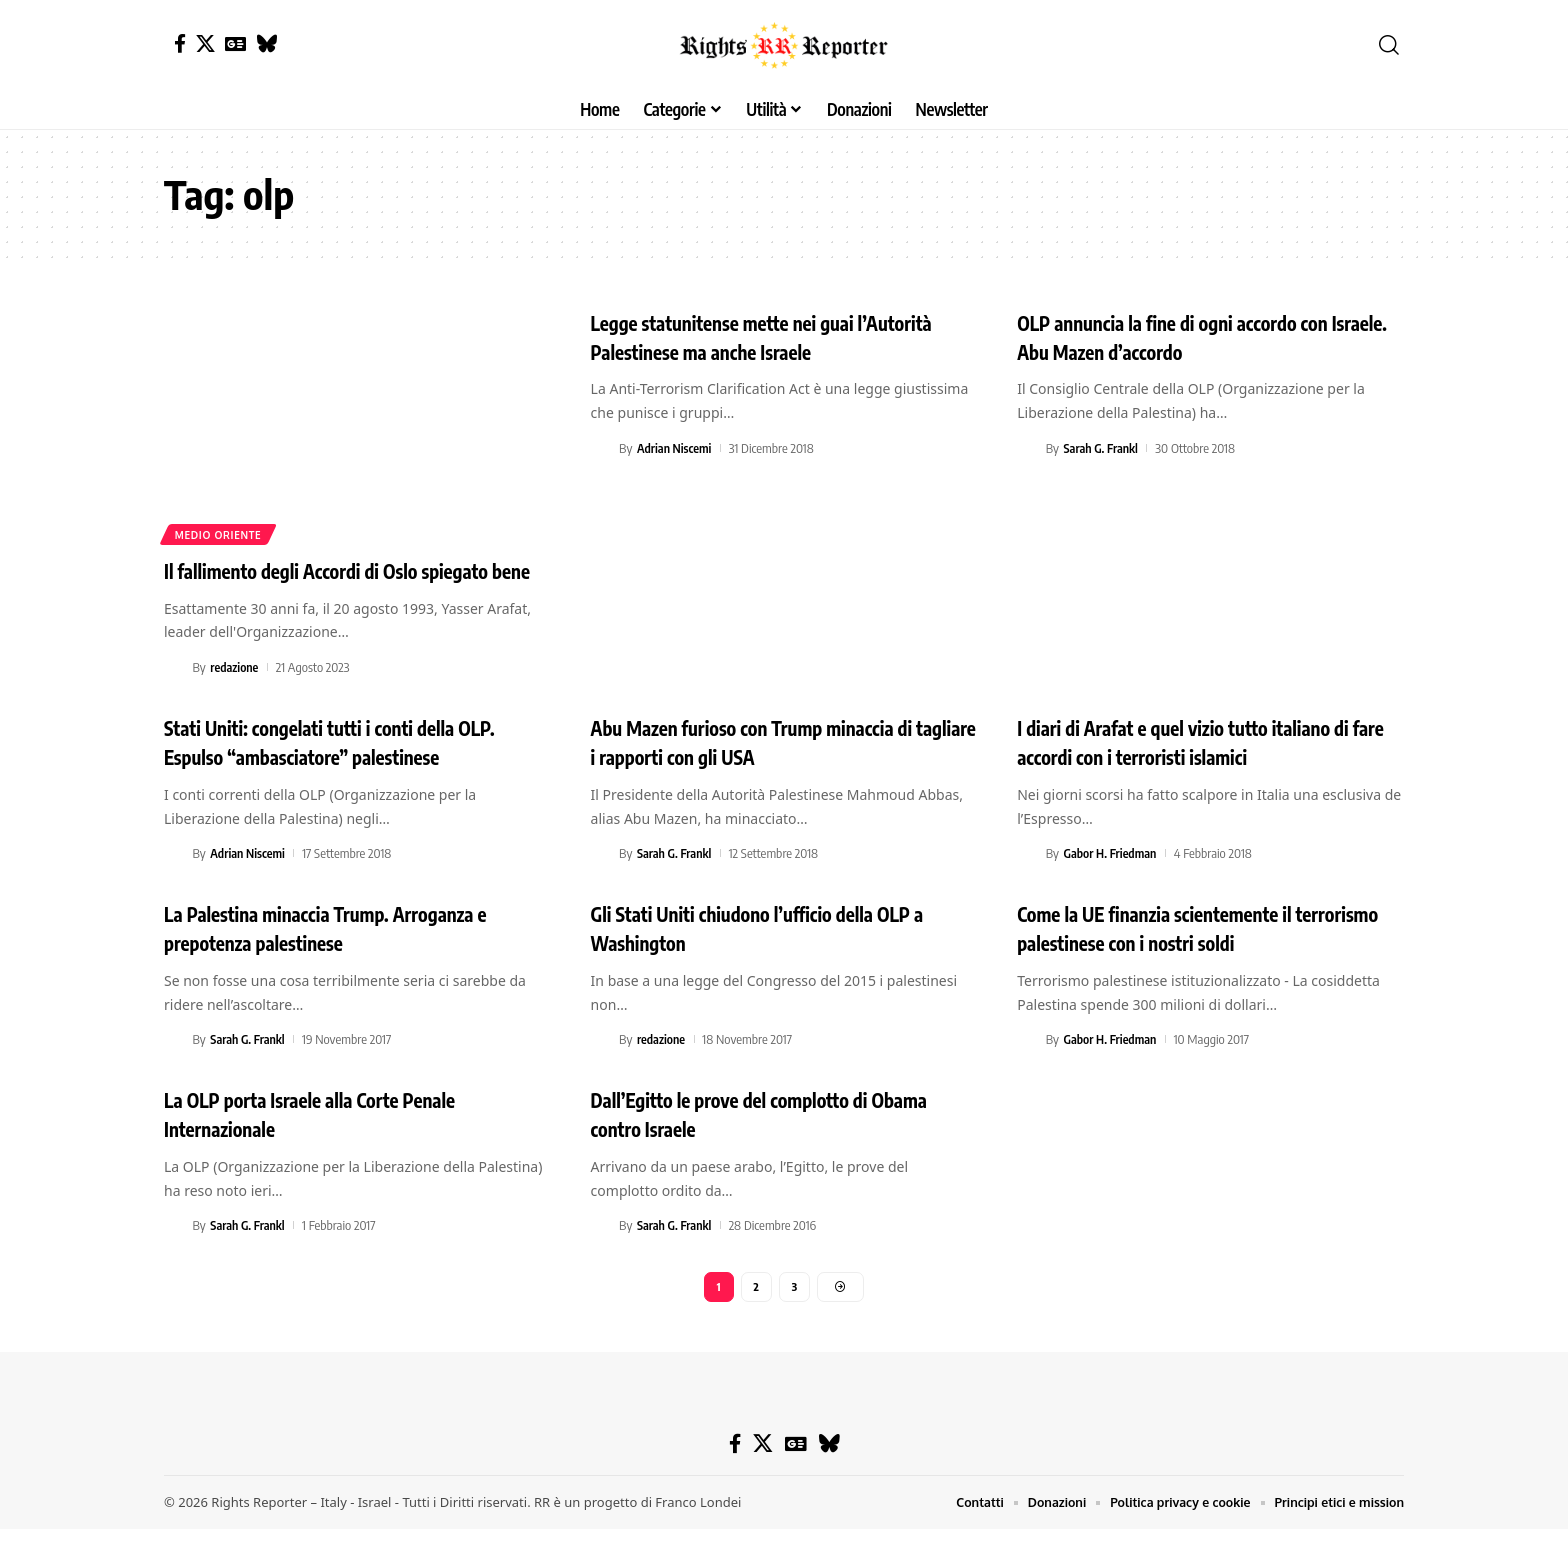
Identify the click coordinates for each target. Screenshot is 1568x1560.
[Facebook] (180, 43)
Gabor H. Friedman (1113, 882)
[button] (1389, 45)
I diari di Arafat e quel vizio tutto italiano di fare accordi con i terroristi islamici (1210, 770)
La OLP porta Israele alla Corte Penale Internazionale (333, 1142)
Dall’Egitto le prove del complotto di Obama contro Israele (752, 1142)
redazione (235, 696)
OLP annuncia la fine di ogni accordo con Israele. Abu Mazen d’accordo (1198, 336)
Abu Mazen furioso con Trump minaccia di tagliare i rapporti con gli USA (778, 770)
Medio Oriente (219, 534)
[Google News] (235, 43)
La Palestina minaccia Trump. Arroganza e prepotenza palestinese (352, 956)
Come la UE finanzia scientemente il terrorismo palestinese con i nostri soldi (1194, 956)
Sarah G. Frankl (1103, 448)
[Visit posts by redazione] (175, 696)
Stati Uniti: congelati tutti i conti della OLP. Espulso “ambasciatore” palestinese (357, 770)
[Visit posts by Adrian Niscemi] (602, 448)
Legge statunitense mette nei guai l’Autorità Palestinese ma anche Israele (765, 336)
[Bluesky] (266, 43)
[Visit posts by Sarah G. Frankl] (1028, 448)
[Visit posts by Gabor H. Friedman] (1028, 882)
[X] (205, 43)
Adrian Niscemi (676, 448)
